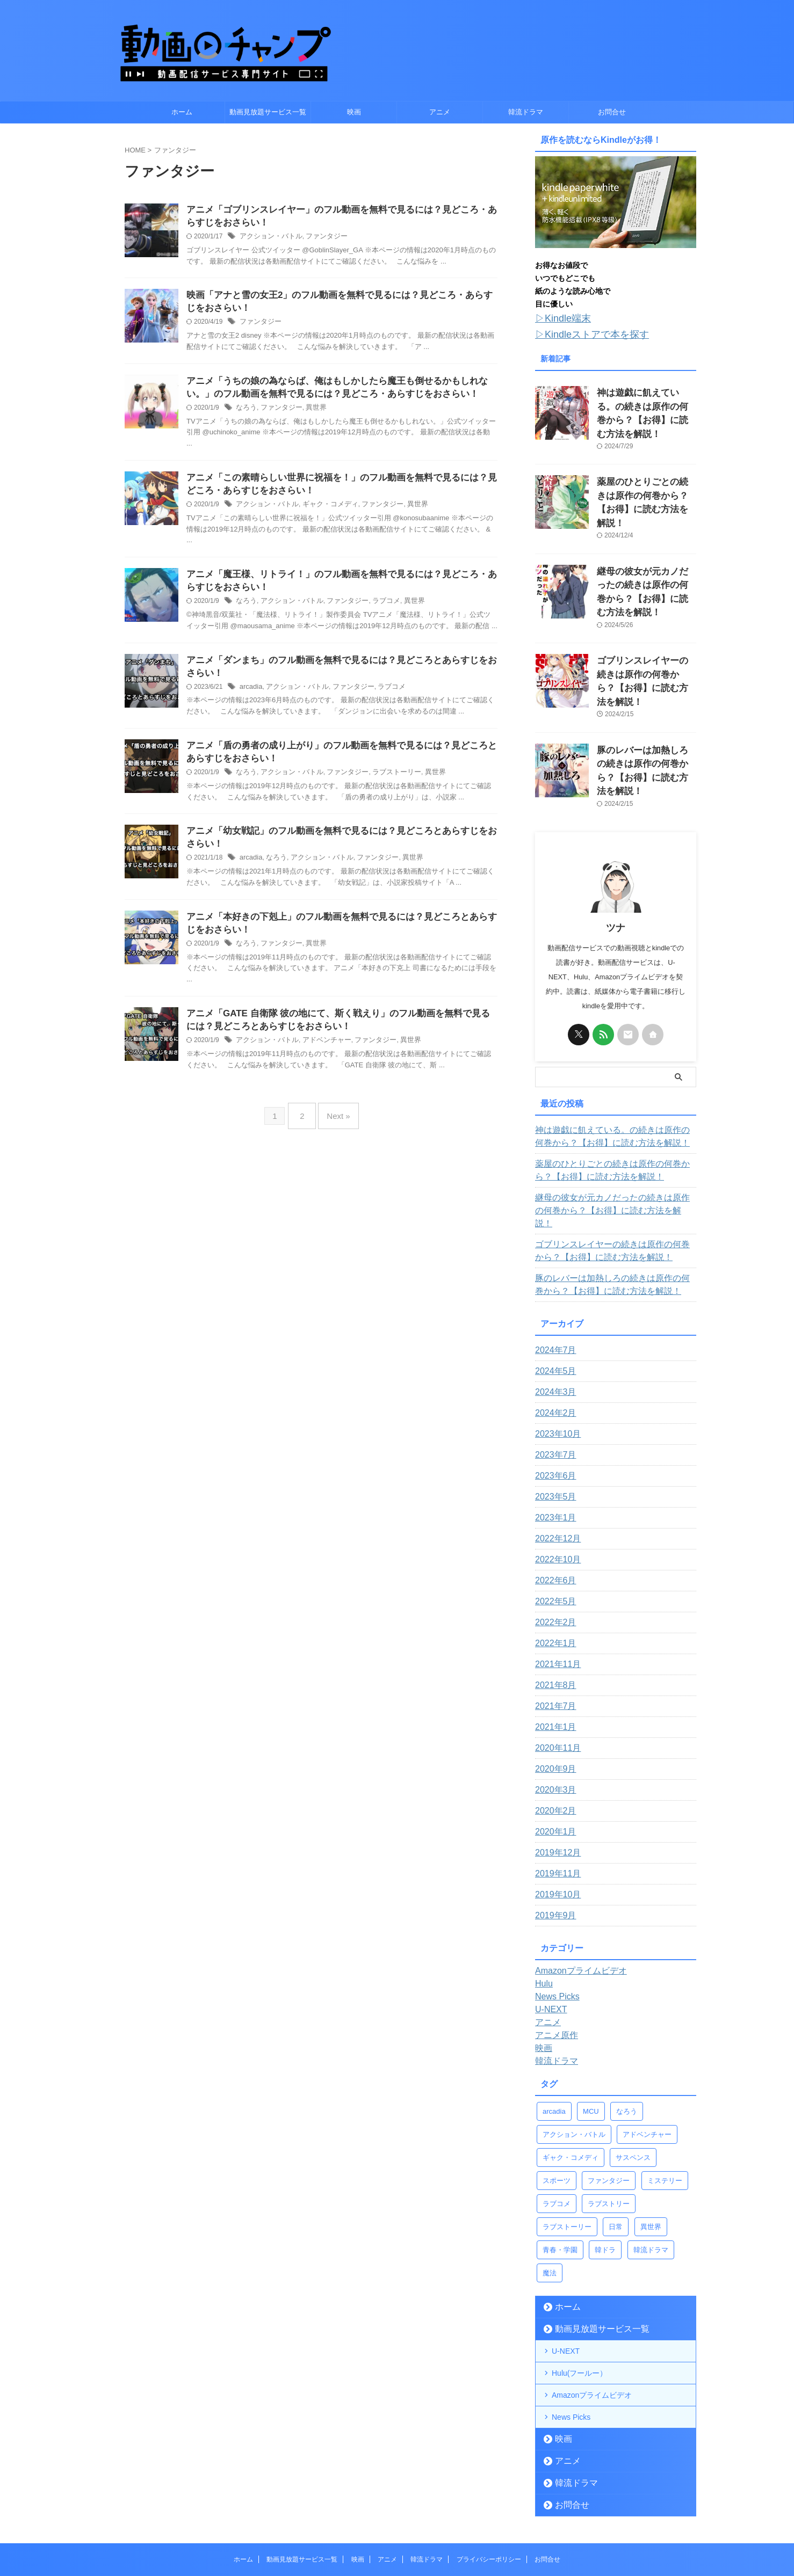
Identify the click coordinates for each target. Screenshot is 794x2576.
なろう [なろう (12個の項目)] (626, 2027)
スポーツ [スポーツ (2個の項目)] (557, 2096)
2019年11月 (555, 1789)
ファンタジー (320, 238)
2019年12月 (555, 1768)
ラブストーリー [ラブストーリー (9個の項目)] (567, 2142)
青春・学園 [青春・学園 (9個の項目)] (560, 2166)
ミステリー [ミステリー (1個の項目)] (664, 2096)
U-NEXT (566, 2266)
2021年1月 (553, 1643)
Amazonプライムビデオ (592, 2310)
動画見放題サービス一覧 (267, 112)
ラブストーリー (385, 786)
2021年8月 (553, 1601)
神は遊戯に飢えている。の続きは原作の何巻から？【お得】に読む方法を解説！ (646, 400)
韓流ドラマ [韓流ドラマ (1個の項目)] (650, 2166)
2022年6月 (553, 1496)
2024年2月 (553, 1329)
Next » (335, 1131)
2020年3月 (553, 1705)
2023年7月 (553, 1370)
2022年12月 (555, 1454)
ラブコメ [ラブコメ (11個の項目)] (557, 2119)
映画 (354, 112)
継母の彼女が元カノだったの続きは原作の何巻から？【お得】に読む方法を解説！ (646, 552)
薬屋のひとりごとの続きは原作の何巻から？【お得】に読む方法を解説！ (646, 476)
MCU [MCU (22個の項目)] (591, 2027)
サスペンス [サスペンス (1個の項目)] (633, 2073)
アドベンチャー (320, 1059)
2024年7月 (553, 1266)
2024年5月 (553, 1287)
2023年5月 (553, 1412)
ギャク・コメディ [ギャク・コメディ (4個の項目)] (570, 2073)
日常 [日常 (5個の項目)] (616, 2142)
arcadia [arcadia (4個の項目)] (554, 2027)
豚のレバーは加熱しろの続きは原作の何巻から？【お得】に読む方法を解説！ (646, 703)
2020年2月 (553, 1726)
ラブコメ (375, 611)
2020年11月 (555, 1664)
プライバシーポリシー (489, 2475)
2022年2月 (553, 1538)
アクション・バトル (269, 238)
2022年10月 (555, 1475)
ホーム (181, 112)
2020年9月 (553, 1684)
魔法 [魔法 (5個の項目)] (550, 2189)
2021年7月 (553, 1622)
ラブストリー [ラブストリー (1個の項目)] (609, 2119)
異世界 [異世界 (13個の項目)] (650, 2142)
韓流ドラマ (525, 112)
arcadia (250, 698)
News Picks (571, 2332)
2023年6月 (553, 1391)
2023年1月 (553, 1433)
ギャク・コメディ (323, 512)
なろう (245, 413)
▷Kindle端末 (558, 317)
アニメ (439, 112)
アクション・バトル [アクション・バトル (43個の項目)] (574, 2050)
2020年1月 (553, 1747)
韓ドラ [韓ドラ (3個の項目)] (605, 2166)
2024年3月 (553, 1308)
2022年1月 (553, 1559)
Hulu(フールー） (579, 2288)
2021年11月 (555, 1580)
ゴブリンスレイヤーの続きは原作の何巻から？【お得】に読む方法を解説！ (646, 628)
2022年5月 (553, 1517)
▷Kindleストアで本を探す (582, 332)
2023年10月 (555, 1349)
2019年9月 (553, 1831)
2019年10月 (555, 1810)
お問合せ (612, 112)
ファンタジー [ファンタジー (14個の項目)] (609, 2096)
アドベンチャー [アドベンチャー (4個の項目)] (647, 2050)
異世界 (310, 413)
